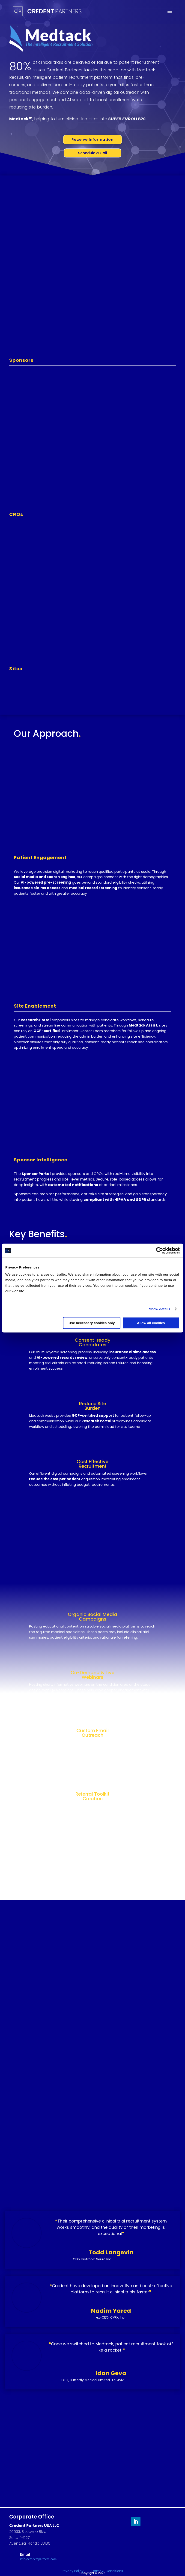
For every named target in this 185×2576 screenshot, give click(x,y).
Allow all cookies (151, 1323)
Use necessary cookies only (92, 1323)
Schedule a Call (92, 157)
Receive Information (92, 141)
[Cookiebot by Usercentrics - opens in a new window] (159, 1250)
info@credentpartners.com (38, 2571)
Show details (159, 1309)
